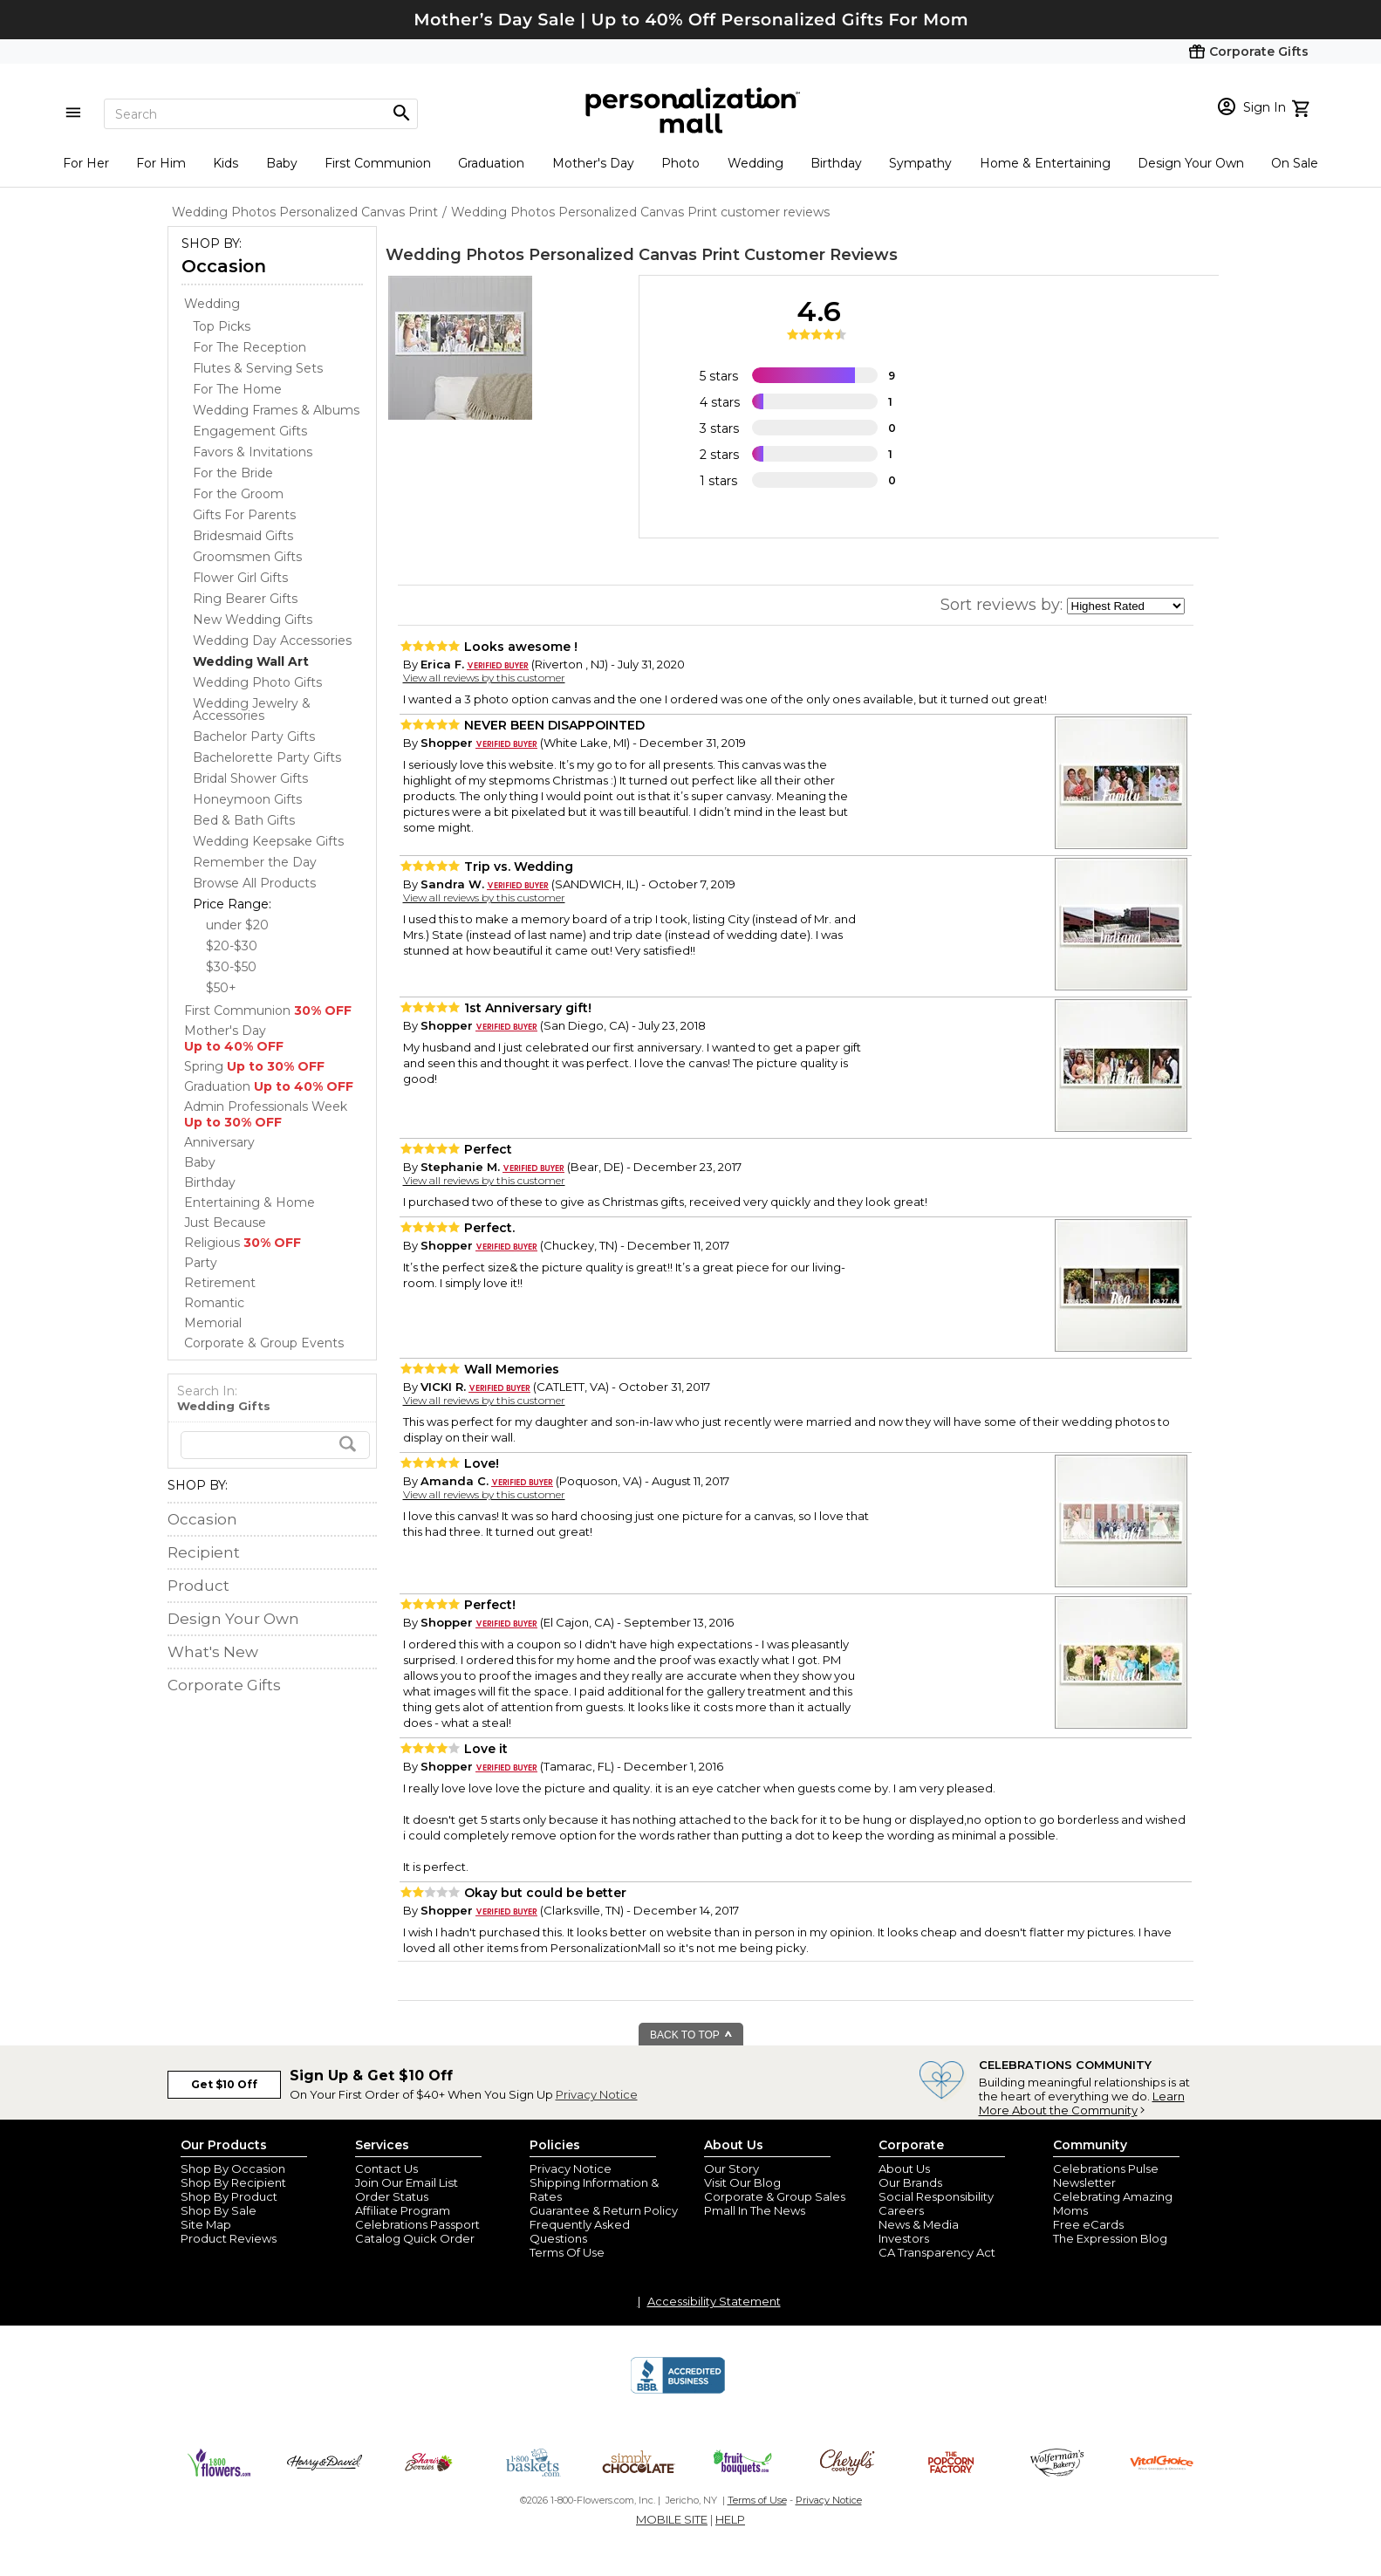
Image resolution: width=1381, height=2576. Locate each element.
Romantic (214, 1303)
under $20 (237, 925)
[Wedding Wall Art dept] (251, 661)
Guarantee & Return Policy (604, 2210)
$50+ (221, 988)
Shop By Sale (218, 2210)
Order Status (391, 2196)
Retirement (220, 1283)
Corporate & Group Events (264, 1343)
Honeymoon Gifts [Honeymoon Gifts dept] (247, 799)
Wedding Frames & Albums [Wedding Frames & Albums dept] (276, 410)
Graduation (491, 163)
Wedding (755, 163)
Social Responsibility (936, 2196)
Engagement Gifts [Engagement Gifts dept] (250, 431)
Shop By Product (229, 2196)
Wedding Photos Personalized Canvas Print (563, 254)
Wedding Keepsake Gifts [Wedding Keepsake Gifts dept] (268, 841)
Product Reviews (229, 2238)
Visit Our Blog (742, 2182)
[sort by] (1126, 606)
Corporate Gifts (224, 1685)
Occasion (223, 266)
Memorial (213, 1323)
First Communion (378, 163)
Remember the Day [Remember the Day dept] (255, 862)
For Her (86, 163)
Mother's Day (593, 163)
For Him (161, 163)
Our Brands (910, 2182)
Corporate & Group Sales (774, 2196)
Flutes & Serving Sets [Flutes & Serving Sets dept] (258, 368)
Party (200, 1263)
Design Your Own (1191, 163)
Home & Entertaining (1045, 163)
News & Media (919, 2224)
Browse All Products (254, 883)
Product (198, 1585)
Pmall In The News (754, 2210)
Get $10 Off (224, 2084)
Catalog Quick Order (415, 2238)
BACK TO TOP (691, 2035)
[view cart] (1303, 106)
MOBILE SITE (672, 2519)
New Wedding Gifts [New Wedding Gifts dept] (252, 619)
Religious (242, 1242)
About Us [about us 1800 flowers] (904, 2168)
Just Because (225, 1222)
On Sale (1294, 163)
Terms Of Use (567, 2252)
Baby (281, 163)
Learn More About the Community (1082, 2103)
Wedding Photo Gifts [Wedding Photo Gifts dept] (257, 682)
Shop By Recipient (233, 2182)
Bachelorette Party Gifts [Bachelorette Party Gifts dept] (267, 757)
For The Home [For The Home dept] (237, 389)
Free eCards (1088, 2224)
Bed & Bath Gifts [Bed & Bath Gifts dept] (244, 820)
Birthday (836, 163)
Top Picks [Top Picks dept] (221, 326)
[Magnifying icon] (401, 113)
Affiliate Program (402, 2210)
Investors (904, 2238)
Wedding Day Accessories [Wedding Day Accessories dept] (272, 640)
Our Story (731, 2168)
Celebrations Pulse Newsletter (1106, 2175)
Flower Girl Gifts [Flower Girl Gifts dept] (240, 578)
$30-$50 (231, 967)
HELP (730, 2519)
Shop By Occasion (233, 2168)
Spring (254, 1066)
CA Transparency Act (937, 2252)
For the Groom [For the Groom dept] (238, 494)
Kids (225, 163)
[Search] (261, 114)
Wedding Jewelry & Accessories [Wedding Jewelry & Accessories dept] (252, 709)
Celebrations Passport (417, 2224)
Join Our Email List (406, 2182)
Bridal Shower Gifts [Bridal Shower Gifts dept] (250, 778)
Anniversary (219, 1142)
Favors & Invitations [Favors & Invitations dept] (252, 452)
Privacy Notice (597, 2094)
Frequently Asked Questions (580, 2231)
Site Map (206, 2224)
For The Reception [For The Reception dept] (249, 347)
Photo (680, 163)
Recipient (203, 1552)
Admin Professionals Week (265, 1114)
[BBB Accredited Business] (678, 2391)
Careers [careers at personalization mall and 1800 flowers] (901, 2210)
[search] (275, 1445)
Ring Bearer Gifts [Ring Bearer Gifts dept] (245, 598)
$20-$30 (231, 946)
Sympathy (920, 163)
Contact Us (386, 2168)
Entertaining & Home (249, 1202)
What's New (212, 1652)
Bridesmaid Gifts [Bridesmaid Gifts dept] (243, 536)
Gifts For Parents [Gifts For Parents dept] (244, 515)
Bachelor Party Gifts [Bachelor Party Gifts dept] (254, 736)
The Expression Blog (1110, 2238)
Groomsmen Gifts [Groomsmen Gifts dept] (247, 557)
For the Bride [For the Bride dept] (233, 473)
